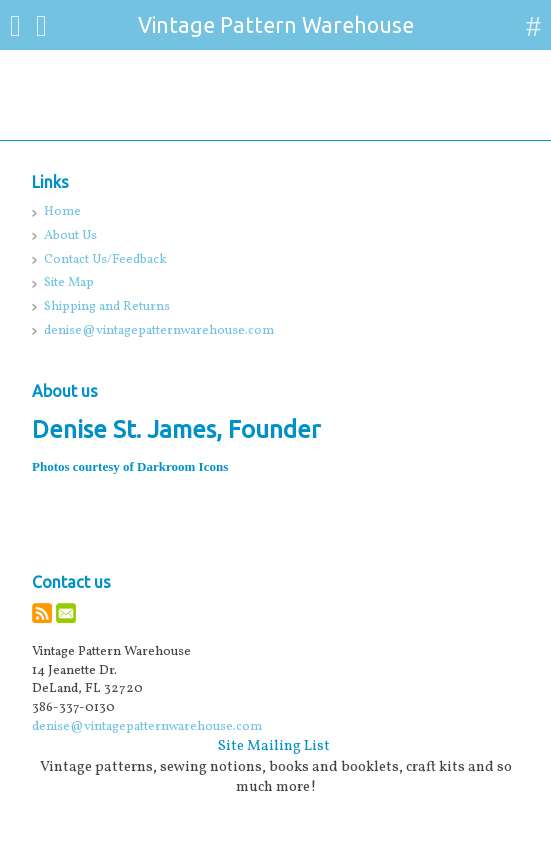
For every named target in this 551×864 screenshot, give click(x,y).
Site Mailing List (274, 746)
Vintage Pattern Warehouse (276, 25)
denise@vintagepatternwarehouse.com (147, 726)
